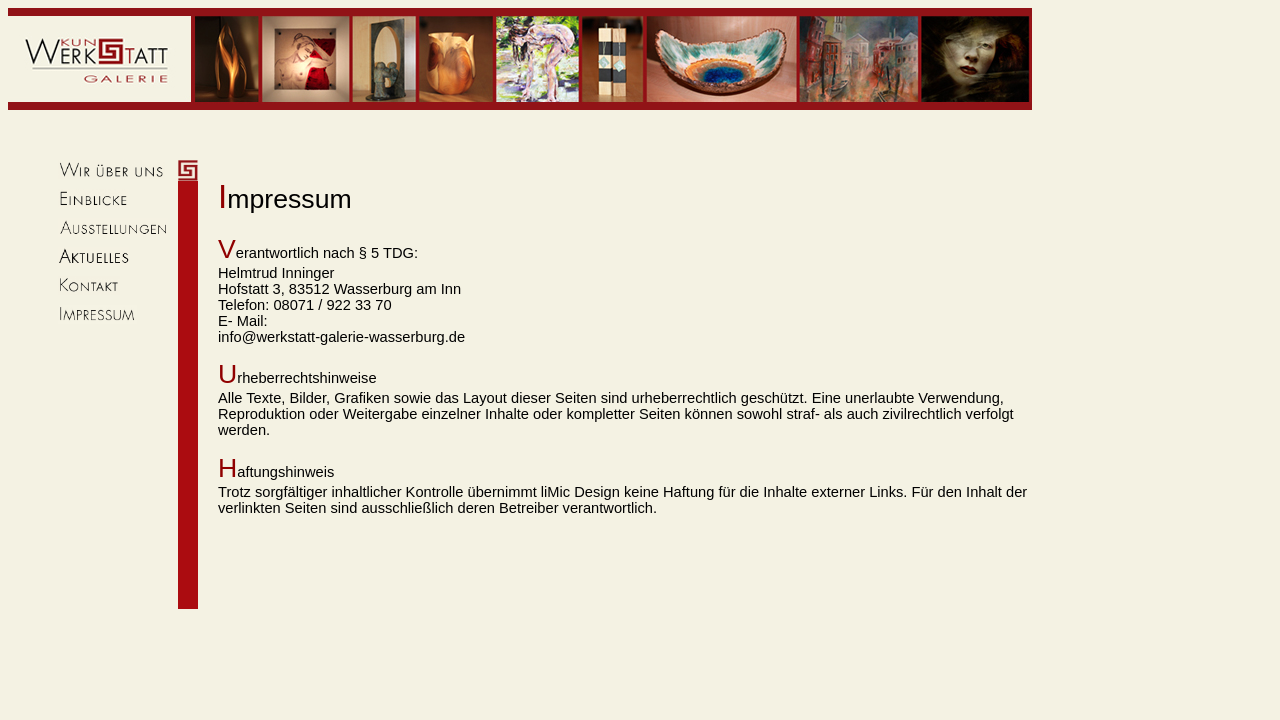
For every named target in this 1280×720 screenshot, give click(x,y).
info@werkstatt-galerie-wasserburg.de (341, 337)
